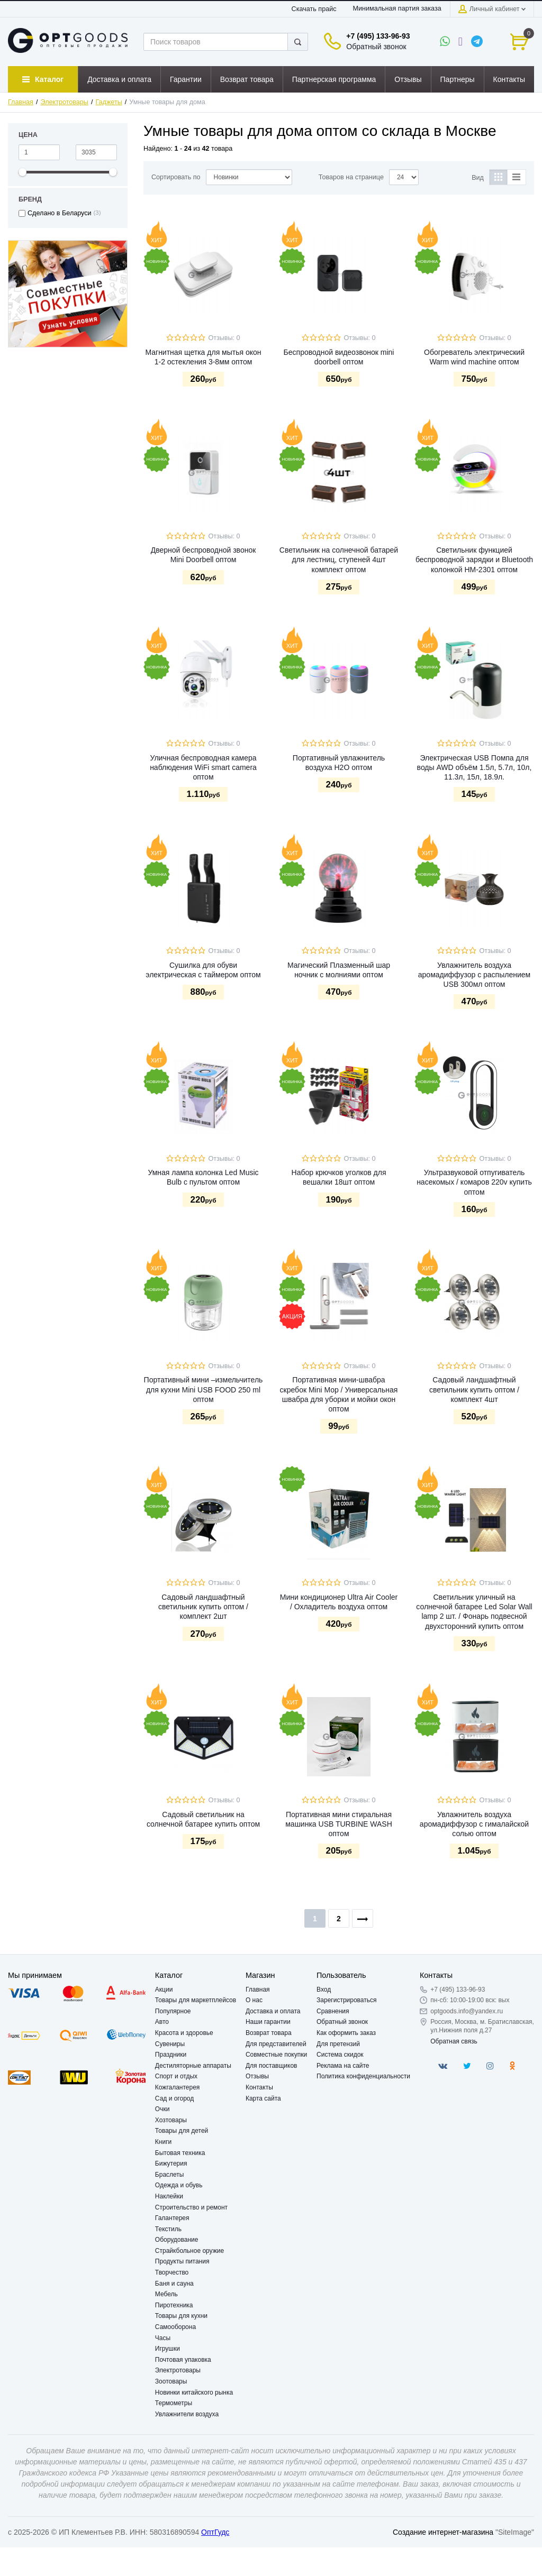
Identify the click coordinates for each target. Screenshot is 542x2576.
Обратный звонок (376, 46)
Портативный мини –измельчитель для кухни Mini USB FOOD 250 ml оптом (203, 1389)
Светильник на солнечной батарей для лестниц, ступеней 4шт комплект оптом (338, 559)
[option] (67, 294)
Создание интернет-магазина (443, 2532)
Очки (162, 2109)
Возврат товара (269, 2033)
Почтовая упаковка (183, 2359)
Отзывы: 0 (224, 338)
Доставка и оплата (273, 2011)
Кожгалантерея (177, 2087)
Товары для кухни (181, 2316)
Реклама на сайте (343, 2065)
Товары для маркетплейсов (195, 2000)
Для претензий (338, 2044)
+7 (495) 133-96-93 (378, 36)
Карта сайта (263, 2098)
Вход (324, 1989)
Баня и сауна (174, 2283)
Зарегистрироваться (346, 2000)
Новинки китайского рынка (194, 2392)
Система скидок (340, 2054)
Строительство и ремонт (191, 2207)
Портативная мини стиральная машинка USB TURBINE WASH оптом (338, 1824)
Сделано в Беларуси (60, 213)
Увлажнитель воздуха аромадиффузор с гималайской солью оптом (474, 1824)
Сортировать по (176, 177)
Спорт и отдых (176, 2076)
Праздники (170, 2054)
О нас (254, 2000)
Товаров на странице (351, 177)
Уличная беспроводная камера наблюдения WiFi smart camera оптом (203, 767)
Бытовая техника (180, 2153)
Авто (162, 2021)
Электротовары (64, 102)
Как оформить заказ (346, 2033)
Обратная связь (453, 2041)
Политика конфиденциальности (363, 2076)
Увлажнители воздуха (187, 2414)
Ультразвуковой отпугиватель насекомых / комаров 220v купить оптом (474, 1182)
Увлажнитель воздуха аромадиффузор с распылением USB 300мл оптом (474, 974)
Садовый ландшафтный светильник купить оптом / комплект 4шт (474, 1389)
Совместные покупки (276, 2054)
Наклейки (169, 2196)
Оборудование (176, 2239)
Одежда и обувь (179, 2185)
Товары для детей (181, 2130)
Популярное (173, 2011)
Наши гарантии (268, 2021)
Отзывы (257, 2076)
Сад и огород (174, 2098)
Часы (162, 2338)
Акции (164, 1989)
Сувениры (170, 2044)
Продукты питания (182, 2261)
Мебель (166, 2294)
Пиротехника (174, 2305)
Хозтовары (171, 2120)
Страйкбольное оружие (189, 2250)
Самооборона (175, 2327)
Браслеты (169, 2174)
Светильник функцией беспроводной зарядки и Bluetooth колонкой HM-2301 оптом (474, 559)
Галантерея (172, 2218)
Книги (163, 2142)
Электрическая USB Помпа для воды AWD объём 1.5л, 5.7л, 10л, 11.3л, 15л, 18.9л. (474, 767)
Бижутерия (171, 2163)
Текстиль (168, 2229)
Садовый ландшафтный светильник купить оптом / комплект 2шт (203, 1606)
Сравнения (333, 2011)
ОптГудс (215, 2532)
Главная (20, 102)
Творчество (171, 2272)
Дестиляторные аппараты (193, 2065)
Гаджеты (108, 102)
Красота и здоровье (184, 2033)
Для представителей (276, 2044)
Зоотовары (171, 2381)
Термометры (173, 2403)
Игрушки (167, 2348)
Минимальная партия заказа (397, 8)
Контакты (259, 2087)
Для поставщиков (271, 2065)
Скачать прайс (314, 9)
